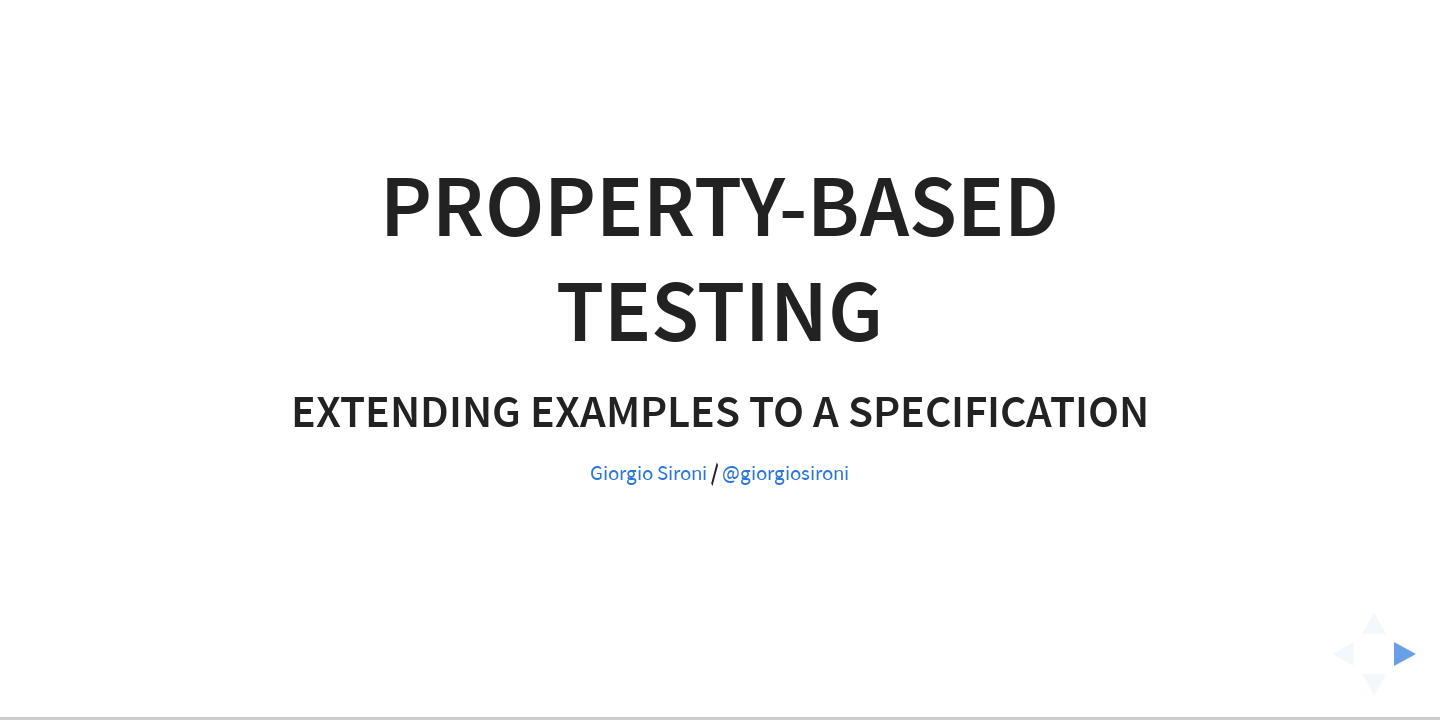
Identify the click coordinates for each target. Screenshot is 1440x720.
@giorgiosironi (785, 473)
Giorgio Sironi (648, 473)
